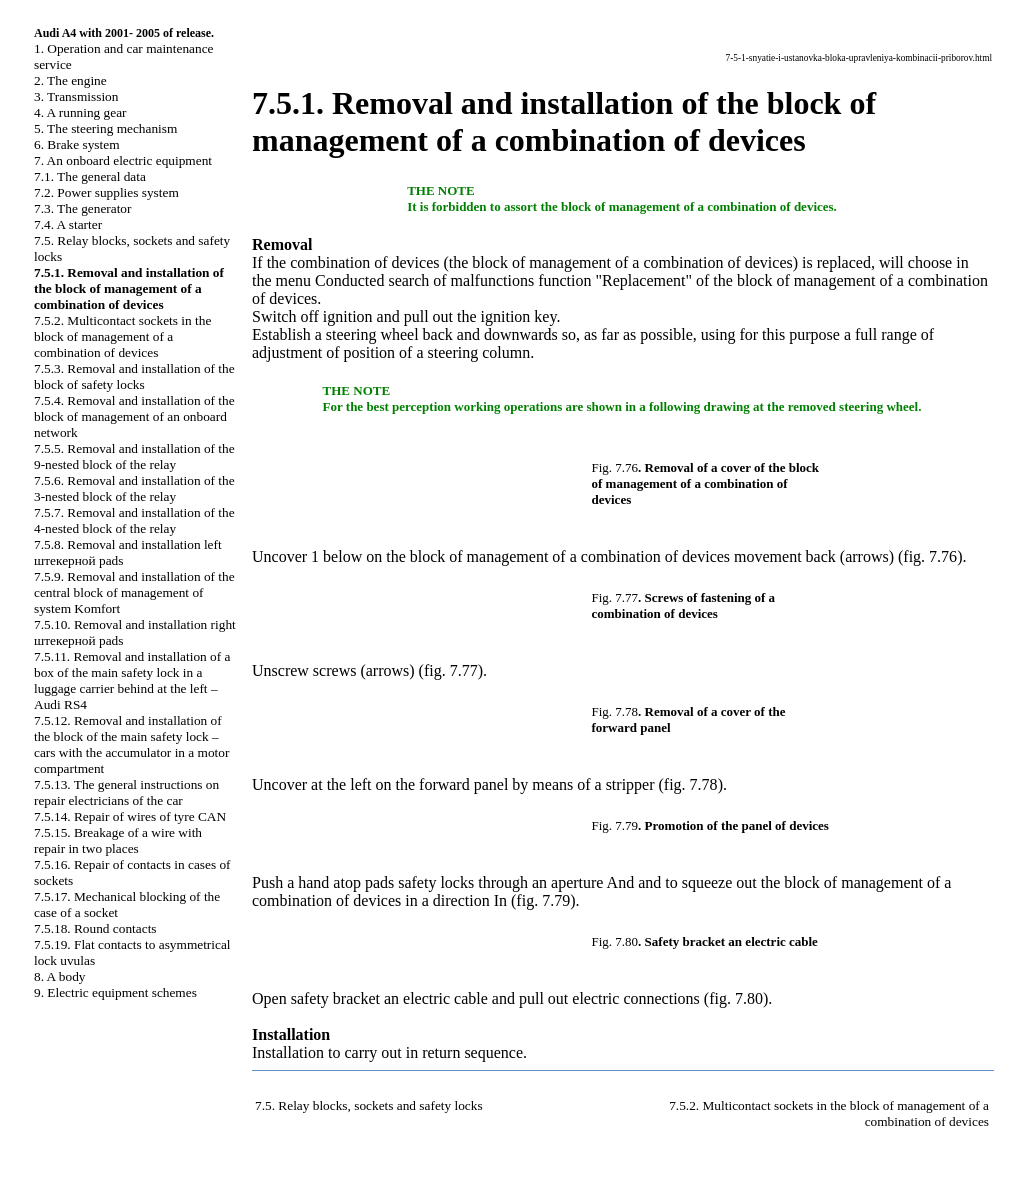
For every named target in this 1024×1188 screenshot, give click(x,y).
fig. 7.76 (930, 556)
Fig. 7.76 (615, 467)
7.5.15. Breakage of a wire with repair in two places (118, 840)
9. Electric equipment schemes (115, 992)
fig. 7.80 (736, 998)
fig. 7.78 (691, 784)
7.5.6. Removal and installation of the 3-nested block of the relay (134, 488)
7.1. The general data (90, 176)
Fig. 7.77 (615, 597)
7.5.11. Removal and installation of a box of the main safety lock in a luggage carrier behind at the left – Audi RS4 (132, 680)
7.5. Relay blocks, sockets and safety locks (369, 1105)
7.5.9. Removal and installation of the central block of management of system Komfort (134, 592)
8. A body (59, 976)
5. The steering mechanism (105, 128)
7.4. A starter (68, 224)
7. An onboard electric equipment (123, 160)
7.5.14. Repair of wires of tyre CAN (130, 816)
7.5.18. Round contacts (95, 928)
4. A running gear (80, 112)
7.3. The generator (82, 208)
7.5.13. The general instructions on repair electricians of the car (126, 792)
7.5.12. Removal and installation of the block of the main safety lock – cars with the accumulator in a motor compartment (131, 744)
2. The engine (70, 80)
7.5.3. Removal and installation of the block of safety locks (134, 376)
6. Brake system (77, 144)
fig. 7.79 (543, 900)
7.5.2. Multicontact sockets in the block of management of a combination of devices (122, 336)
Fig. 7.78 (615, 711)
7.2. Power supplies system (106, 192)
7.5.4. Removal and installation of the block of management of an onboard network (134, 416)
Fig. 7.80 (615, 941)
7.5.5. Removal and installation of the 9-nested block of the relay (134, 456)
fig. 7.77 (451, 670)
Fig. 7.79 (615, 825)
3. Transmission (76, 96)
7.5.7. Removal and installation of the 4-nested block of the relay (134, 520)
